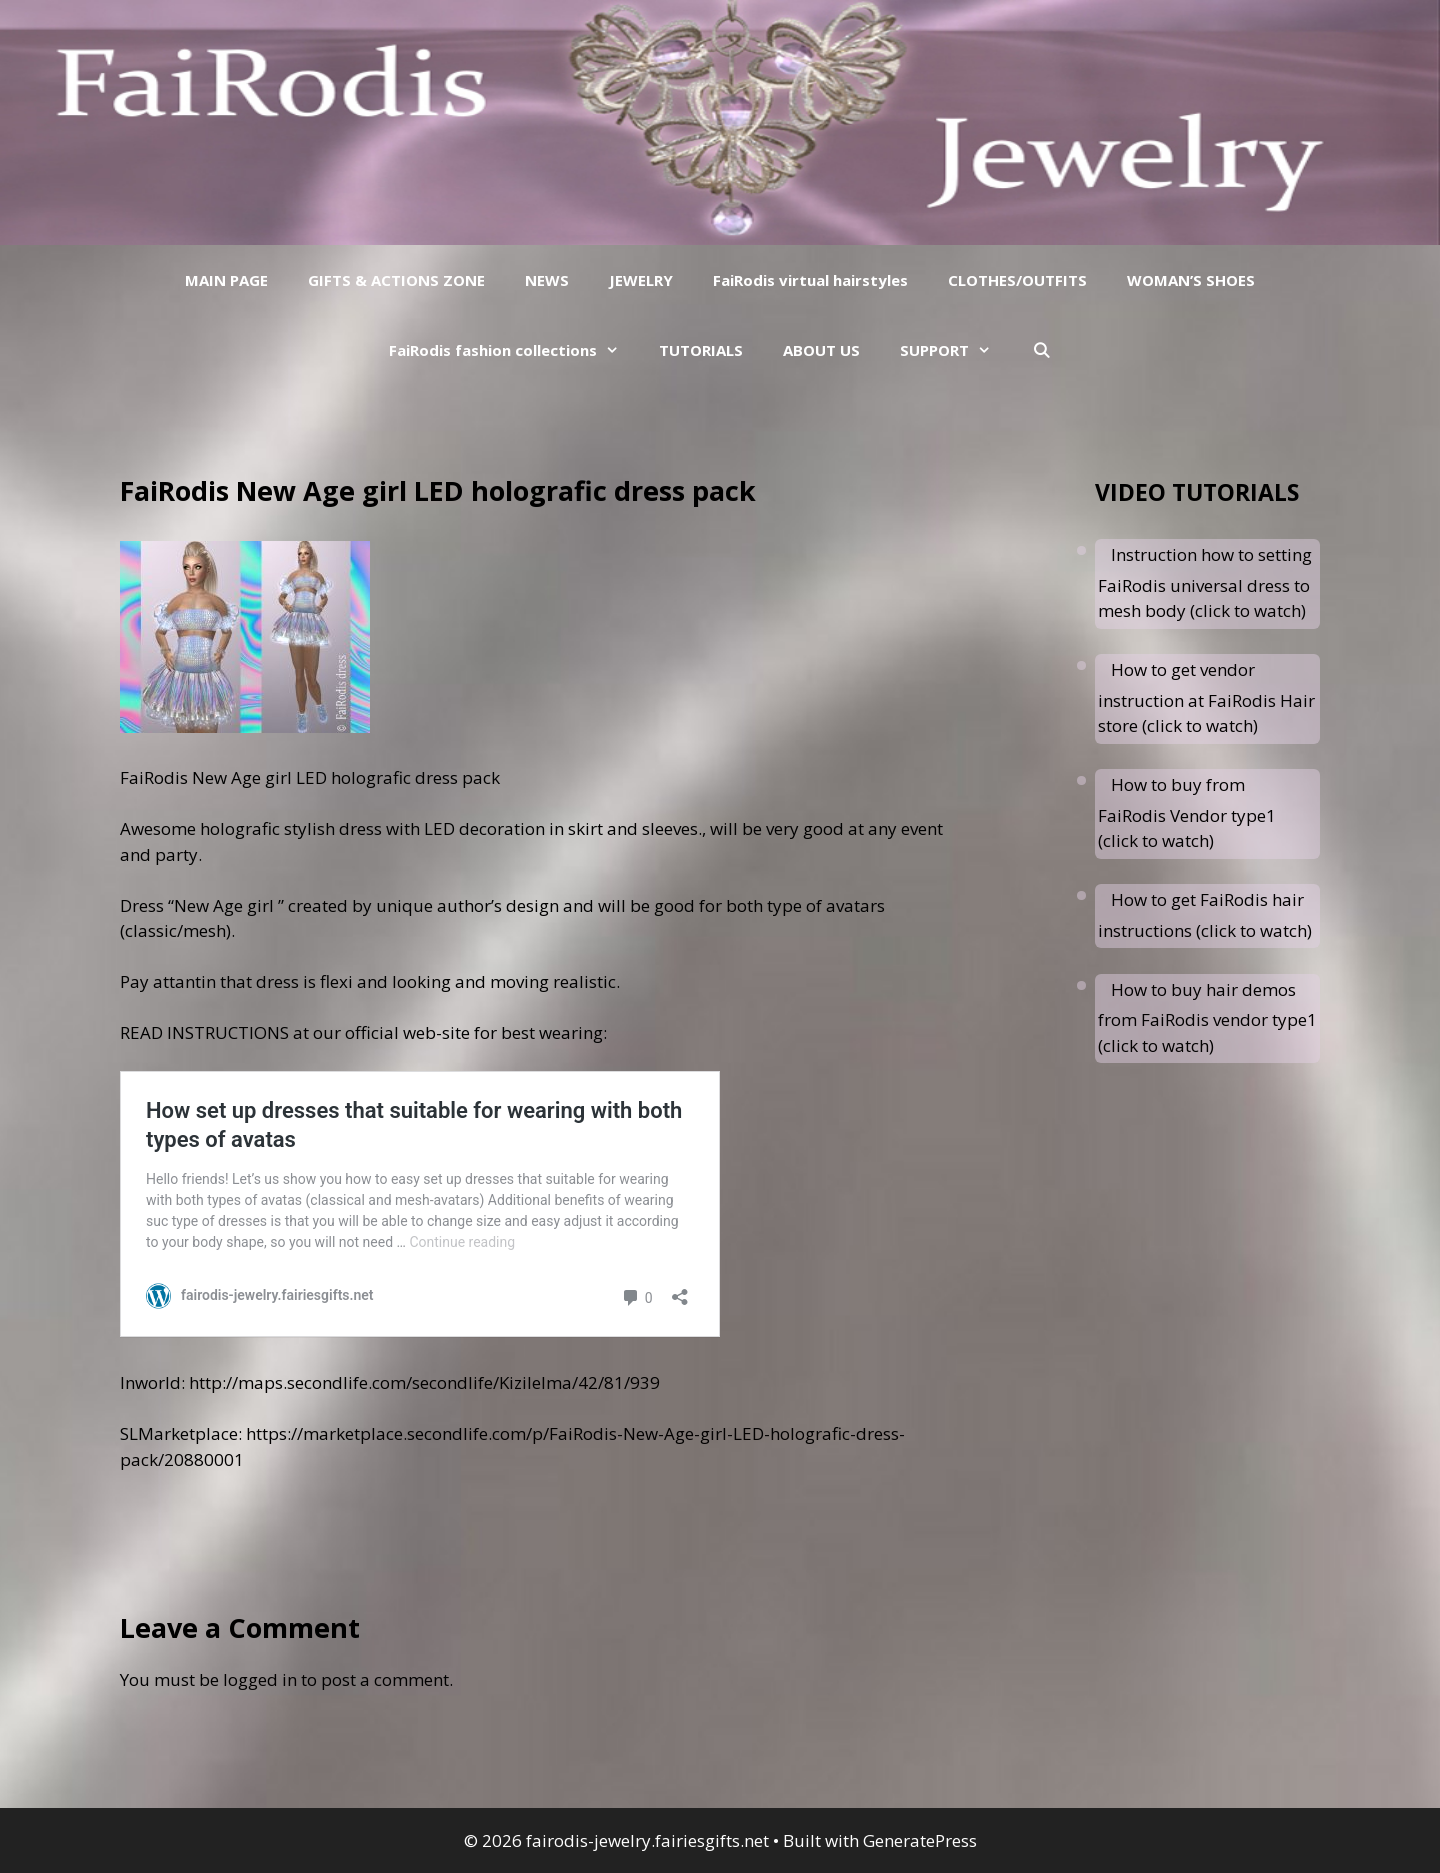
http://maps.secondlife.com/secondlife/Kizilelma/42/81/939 (424, 1382)
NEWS (547, 280)
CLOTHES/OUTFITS (1017, 280)
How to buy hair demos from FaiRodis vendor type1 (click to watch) (1207, 1017)
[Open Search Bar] (1040, 350)
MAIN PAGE (226, 280)
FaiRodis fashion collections (514, 350)
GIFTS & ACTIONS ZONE (396, 280)
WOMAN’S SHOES (1191, 280)
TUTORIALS (701, 350)
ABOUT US (821, 350)
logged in (260, 1679)
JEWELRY (641, 280)
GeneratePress (920, 1840)
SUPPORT (955, 350)
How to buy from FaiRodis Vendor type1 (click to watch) (1187, 812)
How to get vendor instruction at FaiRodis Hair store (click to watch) (1206, 697)
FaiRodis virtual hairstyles (810, 280)
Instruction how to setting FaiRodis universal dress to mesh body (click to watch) (1205, 582)
